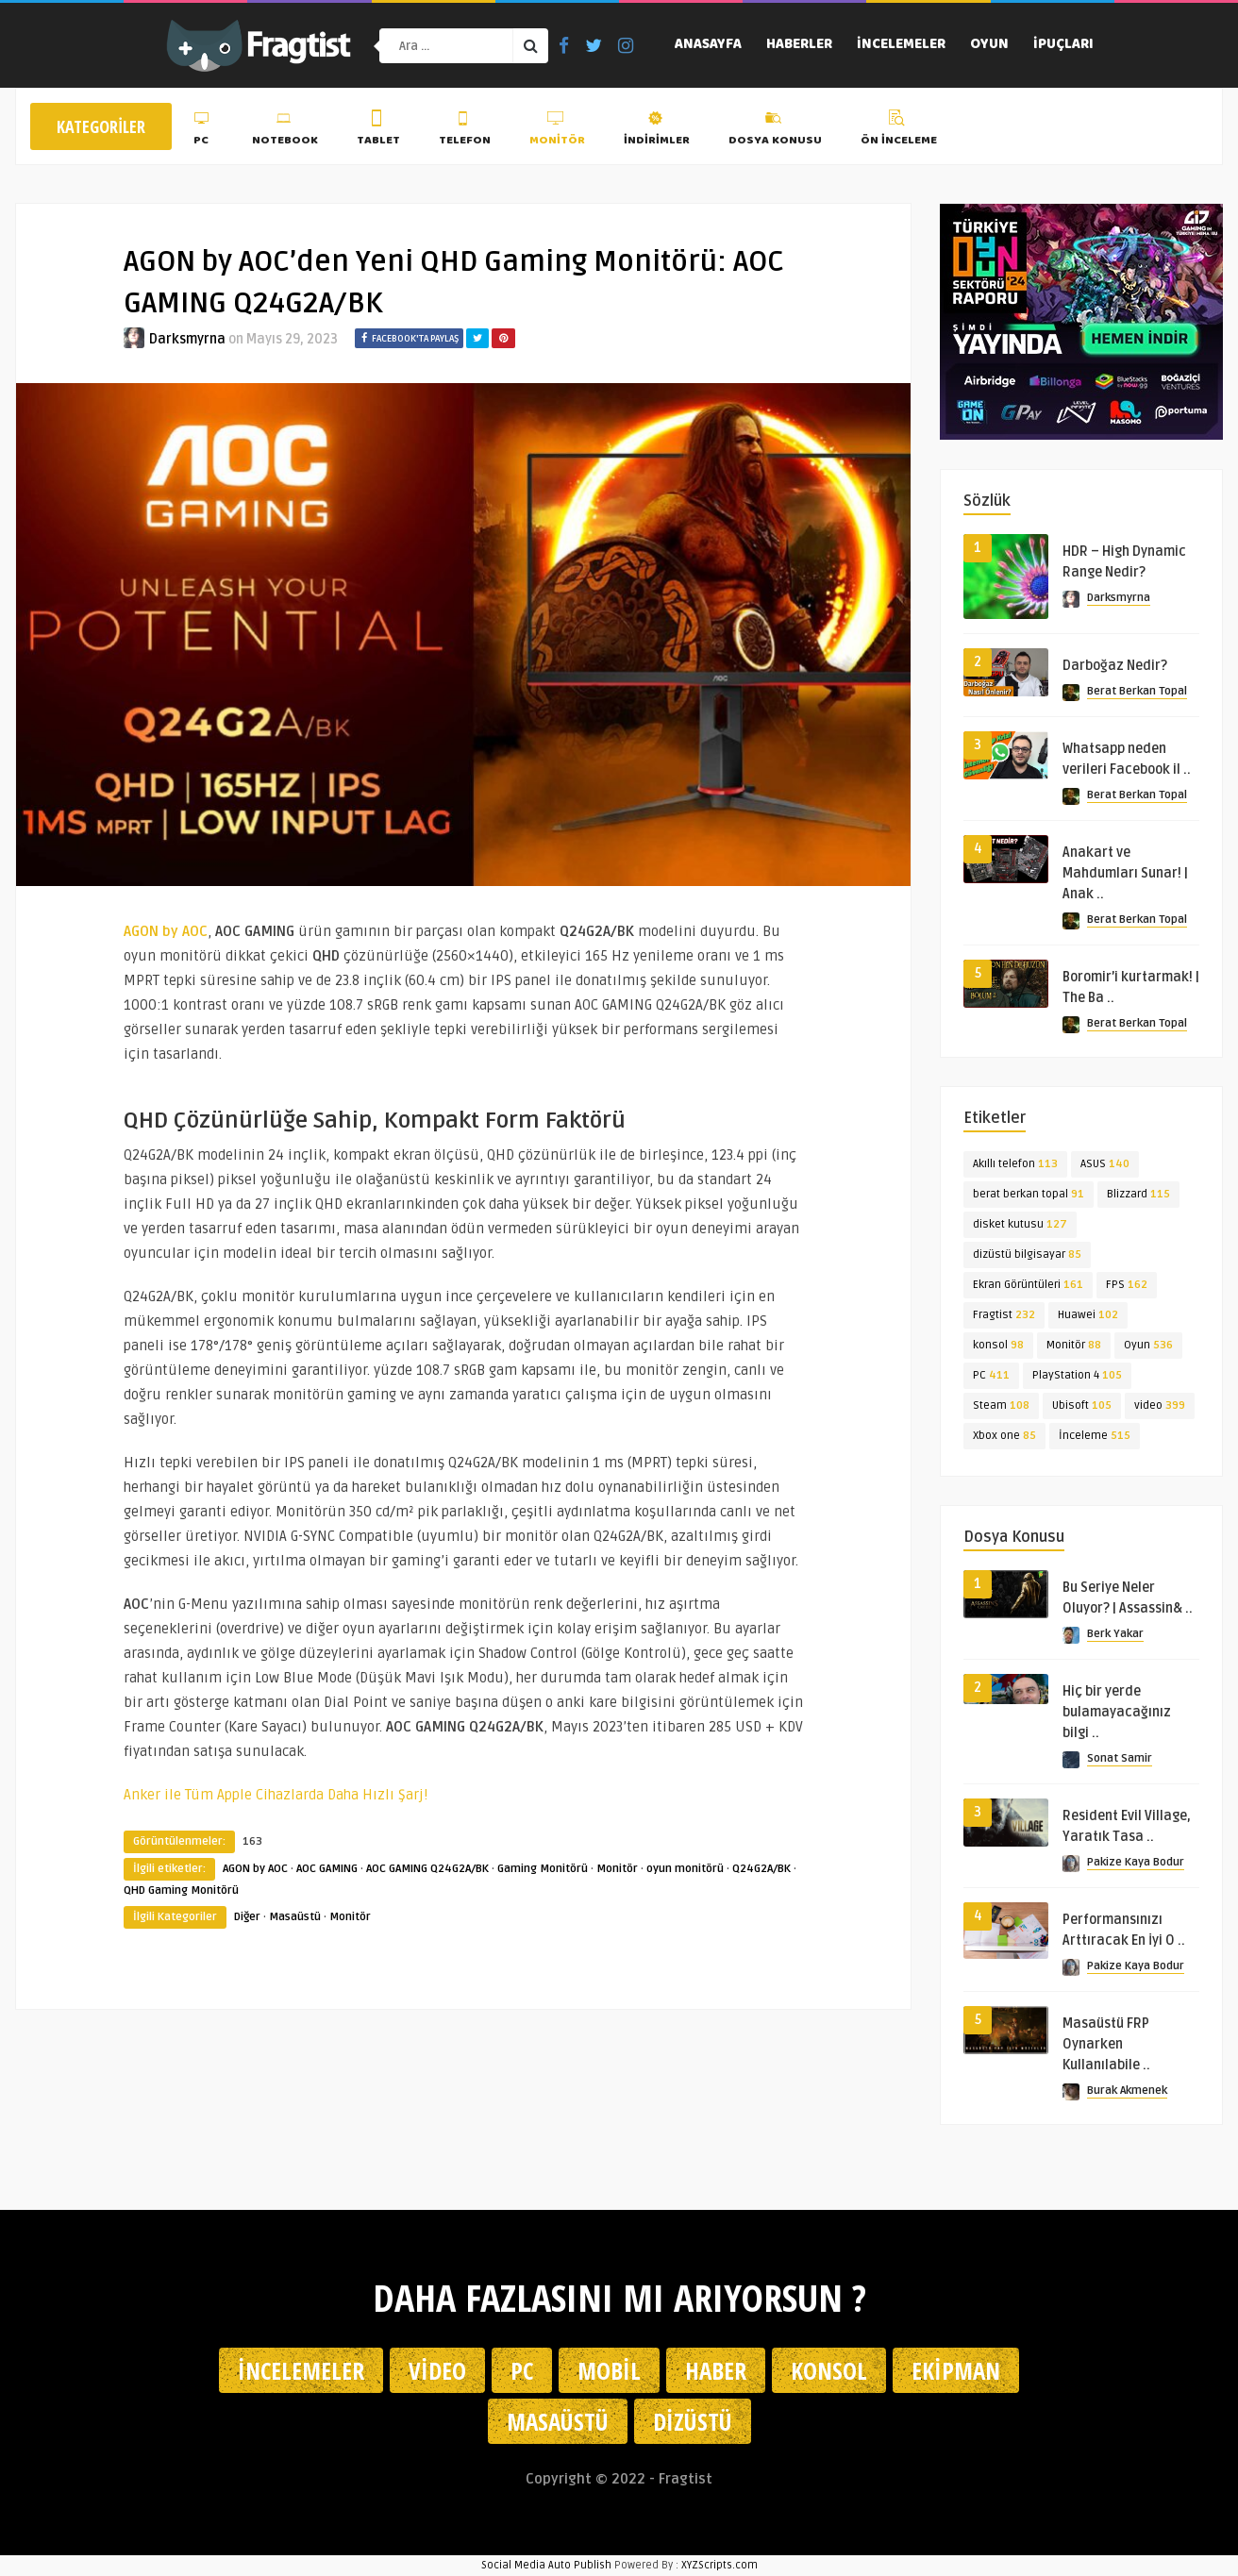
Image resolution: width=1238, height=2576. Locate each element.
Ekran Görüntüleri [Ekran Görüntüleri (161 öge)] (1028, 1285)
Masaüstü (295, 1917)
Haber (715, 2370)
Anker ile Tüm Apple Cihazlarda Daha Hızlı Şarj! (275, 1794)
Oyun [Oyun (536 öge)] (1148, 1345)
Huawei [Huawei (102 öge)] (1088, 1315)
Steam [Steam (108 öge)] (1001, 1405)
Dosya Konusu (775, 131)
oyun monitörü (685, 1869)
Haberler (799, 45)
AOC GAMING (327, 1869)
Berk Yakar (1115, 1634)
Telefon (465, 131)
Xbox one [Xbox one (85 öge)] (1004, 1436)
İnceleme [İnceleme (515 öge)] (1094, 1436)
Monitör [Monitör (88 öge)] (1073, 1345)
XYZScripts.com (719, 2565)
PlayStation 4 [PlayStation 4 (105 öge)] (1077, 1375)
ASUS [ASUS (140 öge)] (1104, 1164)
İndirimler (657, 131)
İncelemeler (901, 45)
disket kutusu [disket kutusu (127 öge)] (1020, 1224)
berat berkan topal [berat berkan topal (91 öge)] (1028, 1194)
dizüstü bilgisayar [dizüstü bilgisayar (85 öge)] (1027, 1254)
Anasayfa (708, 45)
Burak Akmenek (1127, 2090)
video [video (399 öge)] (1159, 1405)
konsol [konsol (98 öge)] (998, 1345)
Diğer (247, 1917)
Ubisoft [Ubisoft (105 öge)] (1082, 1405)
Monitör (557, 131)
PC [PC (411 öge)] (991, 1375)
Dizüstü (692, 2421)
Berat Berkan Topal (1137, 691)
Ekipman (956, 2370)
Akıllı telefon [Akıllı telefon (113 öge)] (1015, 1164)
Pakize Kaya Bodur (1135, 1862)
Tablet (378, 131)
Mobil (609, 2370)
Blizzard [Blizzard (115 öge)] (1138, 1194)
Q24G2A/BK (761, 1869)
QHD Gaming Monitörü (181, 1890)
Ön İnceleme (899, 131)
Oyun (989, 45)
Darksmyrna (187, 339)
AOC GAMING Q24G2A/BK (427, 1869)
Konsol (829, 2370)
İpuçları (1063, 45)
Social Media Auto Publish (546, 2565)
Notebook (285, 131)
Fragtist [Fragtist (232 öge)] (1004, 1315)
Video (437, 2370)
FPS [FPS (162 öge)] (1126, 1285)
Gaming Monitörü (542, 1869)
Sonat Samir (1119, 1758)
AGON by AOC (255, 1869)
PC (203, 131)
